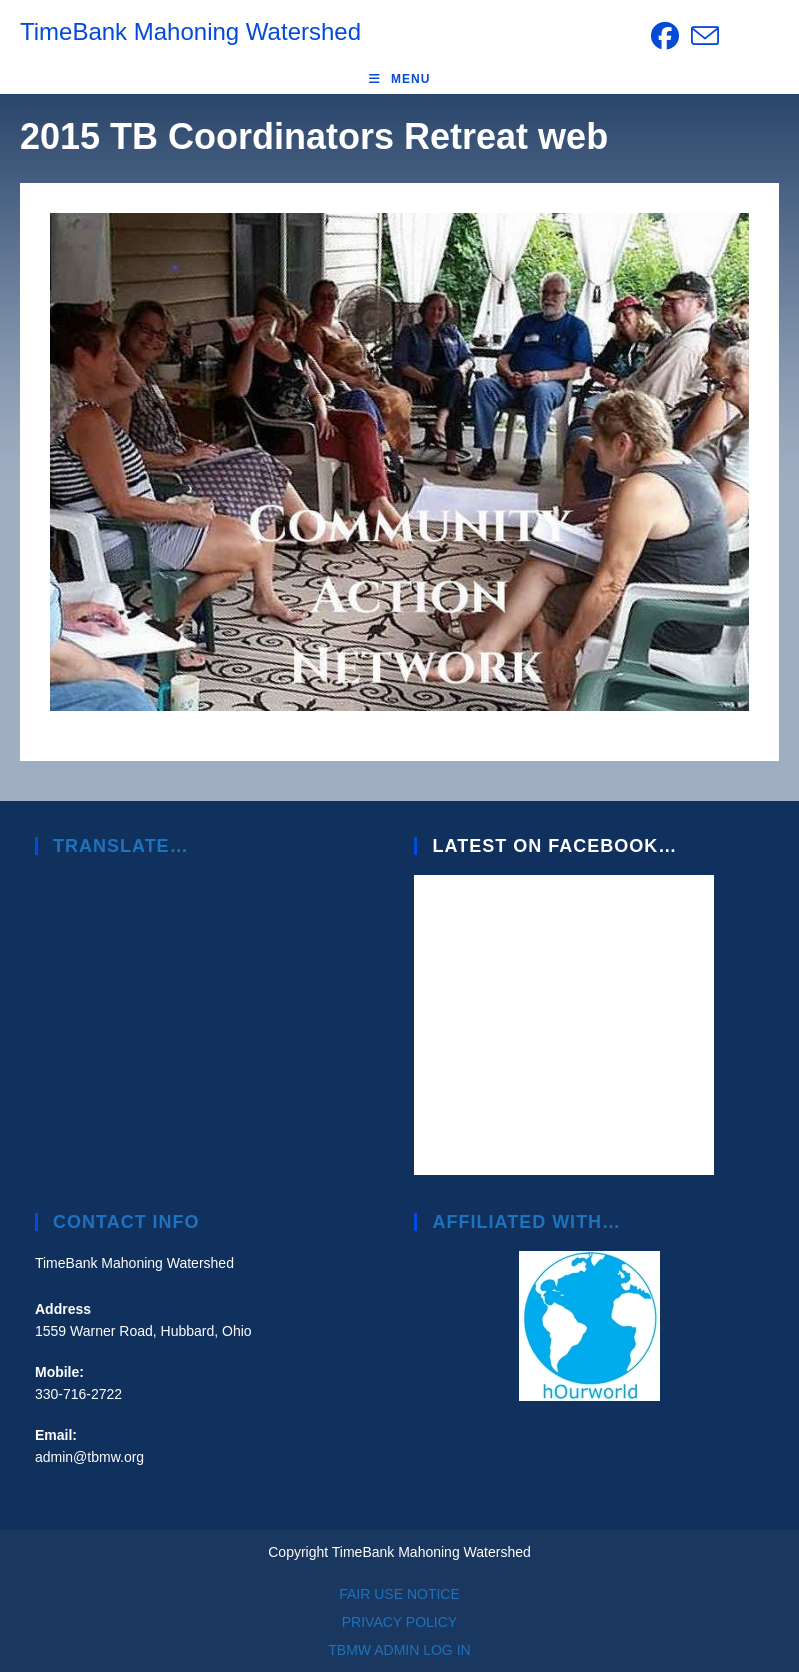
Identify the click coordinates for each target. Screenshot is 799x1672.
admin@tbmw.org (89, 1457)
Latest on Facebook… (554, 846)
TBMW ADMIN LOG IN (399, 1650)
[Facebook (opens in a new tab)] (665, 36)
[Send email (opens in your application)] (702, 36)
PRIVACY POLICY (399, 1622)
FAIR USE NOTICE (399, 1594)
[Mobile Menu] (400, 79)
